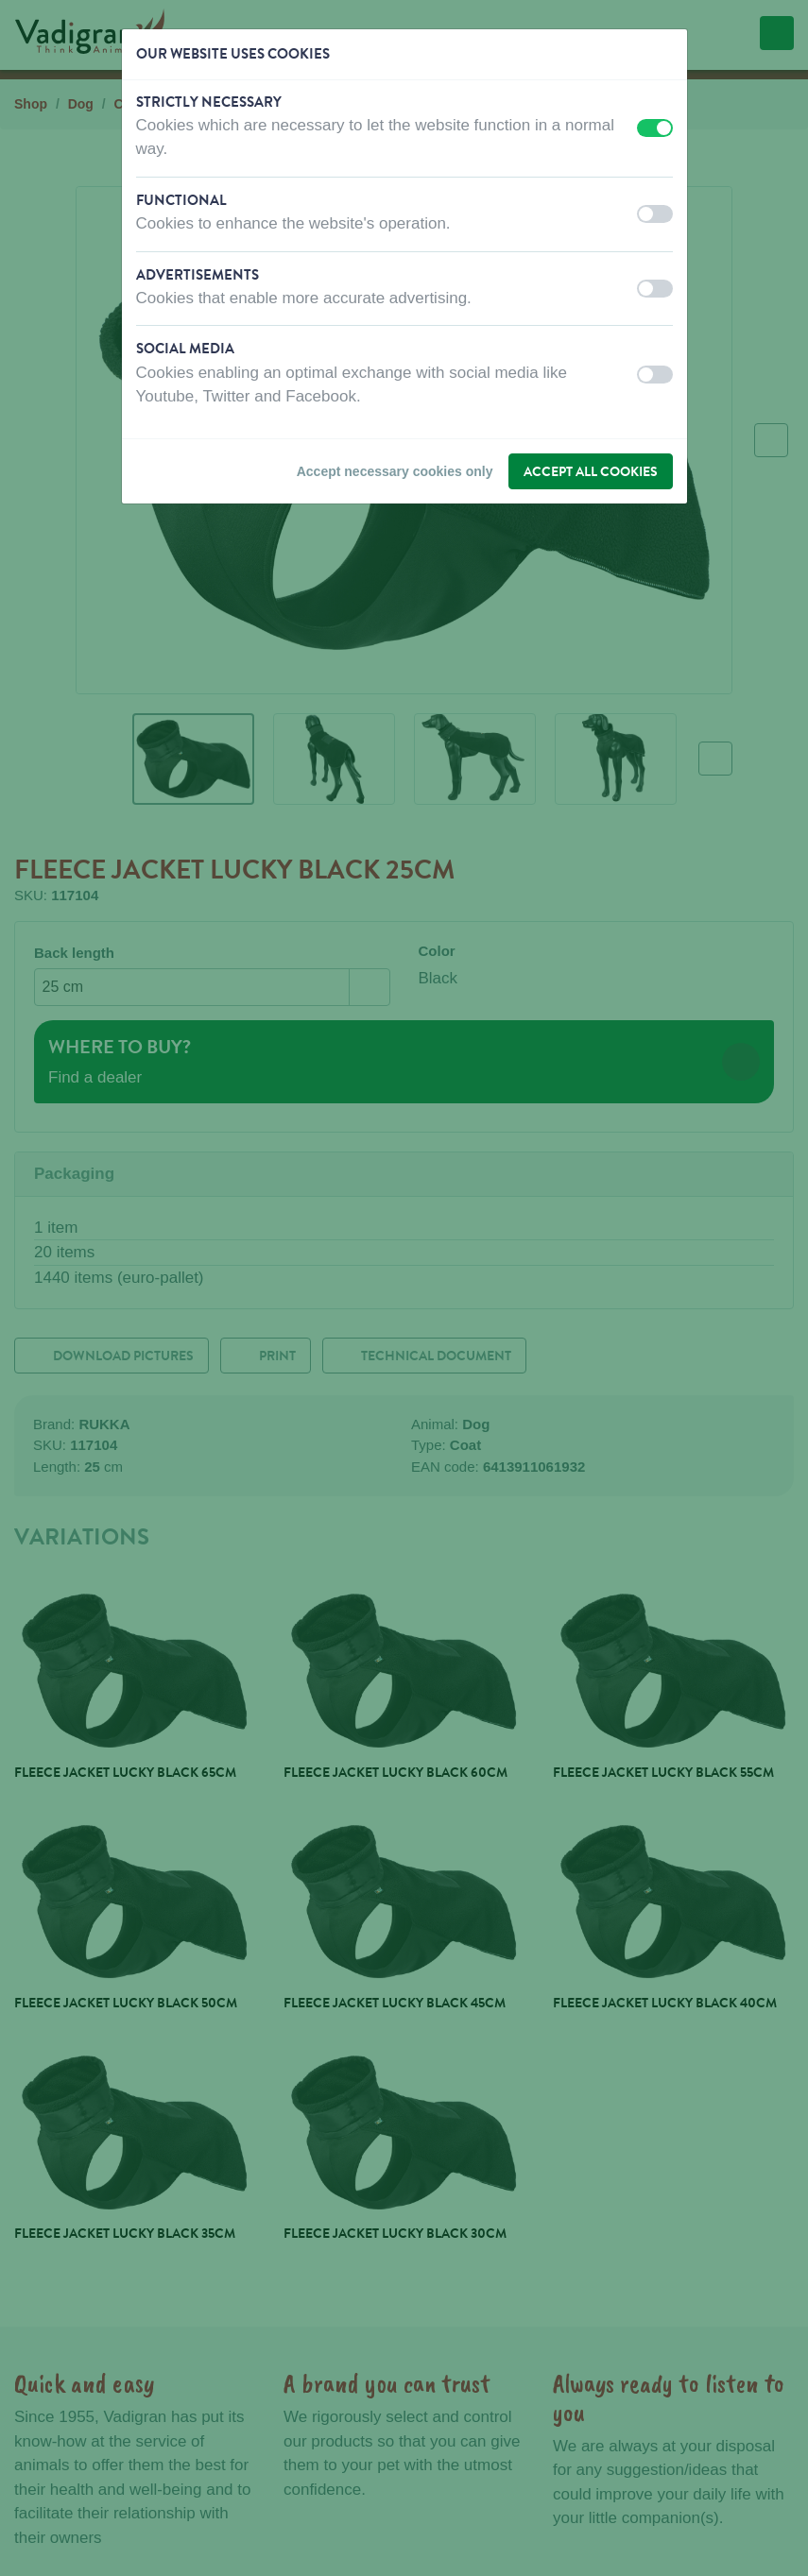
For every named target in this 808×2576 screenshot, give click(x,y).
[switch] (655, 128)
